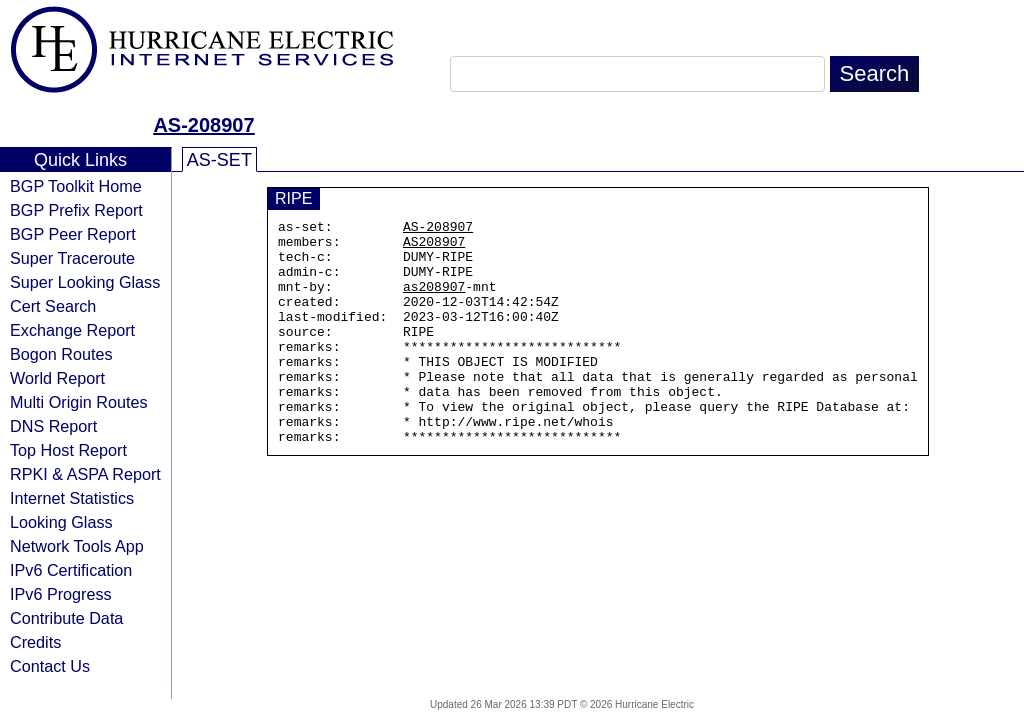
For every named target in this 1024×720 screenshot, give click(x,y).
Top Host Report (68, 450)
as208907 (434, 301)
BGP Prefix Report (76, 210)
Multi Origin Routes (79, 402)
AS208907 (434, 247)
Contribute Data (66, 618)
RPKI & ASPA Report (85, 474)
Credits (35, 642)
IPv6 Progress (61, 594)
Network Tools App (77, 546)
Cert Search (53, 306)
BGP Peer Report (73, 234)
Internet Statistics (72, 498)
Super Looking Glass (85, 282)
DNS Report (53, 426)
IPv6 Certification (71, 570)
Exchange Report (72, 330)
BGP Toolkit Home (76, 186)
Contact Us (50, 666)
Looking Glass (61, 522)
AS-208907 (203, 125)
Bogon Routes (61, 354)
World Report (57, 378)
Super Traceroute (72, 258)
